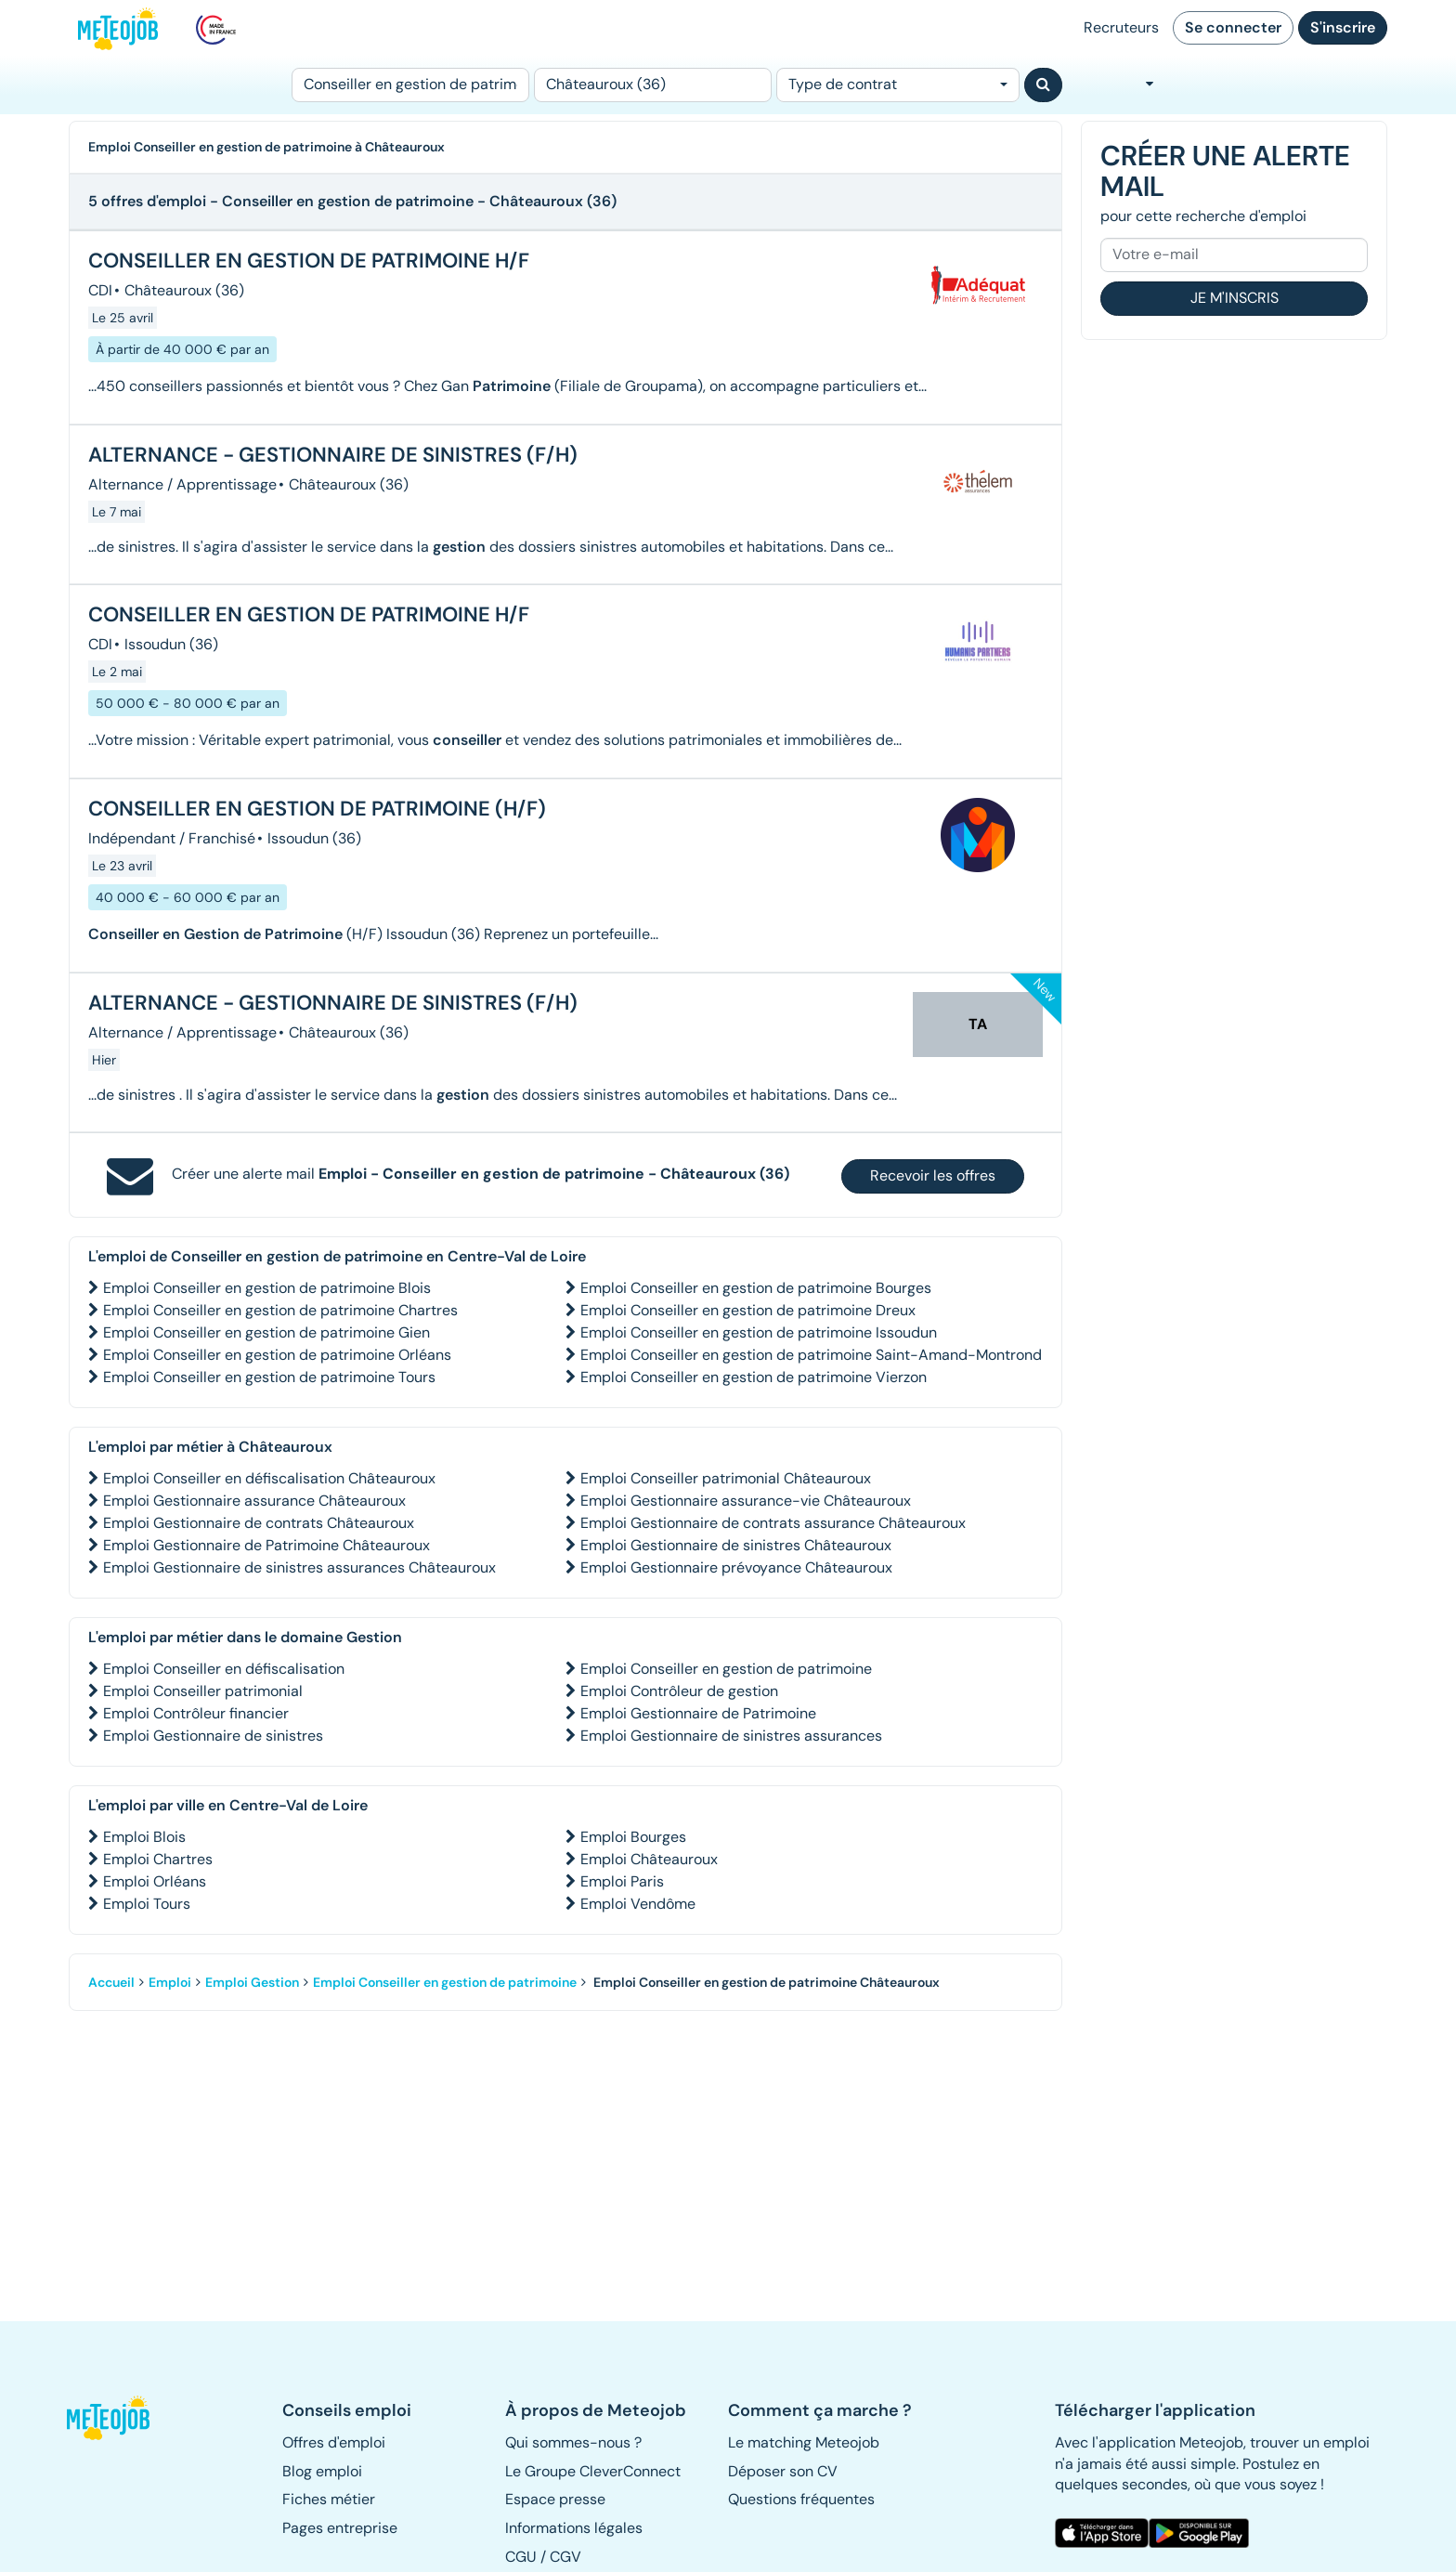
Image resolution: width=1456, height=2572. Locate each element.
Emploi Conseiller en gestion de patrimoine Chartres (280, 1310)
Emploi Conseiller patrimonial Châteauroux (725, 1478)
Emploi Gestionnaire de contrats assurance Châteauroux (773, 1523)
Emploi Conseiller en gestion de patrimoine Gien (266, 1332)
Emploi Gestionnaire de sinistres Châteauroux (735, 1545)
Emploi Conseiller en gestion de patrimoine (726, 1668)
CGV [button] (565, 2556)
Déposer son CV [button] (783, 2471)
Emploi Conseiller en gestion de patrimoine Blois (267, 1288)
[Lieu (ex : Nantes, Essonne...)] (653, 85)
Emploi (170, 1982)
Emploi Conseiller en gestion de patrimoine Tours (269, 1377)
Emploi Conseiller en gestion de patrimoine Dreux (748, 1310)
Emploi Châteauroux (649, 1859)
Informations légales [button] (574, 2528)
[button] (118, 2418)
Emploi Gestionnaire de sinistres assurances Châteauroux (299, 1567)
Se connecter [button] (1233, 27)
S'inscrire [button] (1342, 27)
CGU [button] (521, 2556)
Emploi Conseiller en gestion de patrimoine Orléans (277, 1354)
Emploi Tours (146, 1903)
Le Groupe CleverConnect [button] (593, 2471)
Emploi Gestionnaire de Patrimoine (698, 1713)
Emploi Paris (622, 1881)
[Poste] (410, 85)
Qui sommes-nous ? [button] (573, 2442)
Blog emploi (322, 2471)
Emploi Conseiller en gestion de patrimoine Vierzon (753, 1377)
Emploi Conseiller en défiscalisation (223, 1668)
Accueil (111, 1982)
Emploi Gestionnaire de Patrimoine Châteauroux (266, 1545)
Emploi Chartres (158, 1859)
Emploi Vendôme (638, 1903)
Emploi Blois (144, 1837)
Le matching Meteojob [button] (803, 2442)
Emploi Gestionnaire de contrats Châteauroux (258, 1523)
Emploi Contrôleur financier (196, 1713)
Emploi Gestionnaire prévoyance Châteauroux (736, 1567)
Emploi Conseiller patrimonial (203, 1691)
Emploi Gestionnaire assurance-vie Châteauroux (745, 1500)
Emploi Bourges (633, 1837)
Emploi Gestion (252, 1982)
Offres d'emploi (333, 2442)
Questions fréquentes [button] (801, 2499)
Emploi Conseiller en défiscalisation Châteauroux (269, 1478)
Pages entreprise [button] (339, 2528)
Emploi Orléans (154, 1881)
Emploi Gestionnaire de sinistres (213, 1735)
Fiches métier (328, 2499)
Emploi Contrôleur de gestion (679, 1691)
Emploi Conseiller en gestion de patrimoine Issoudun (758, 1332)
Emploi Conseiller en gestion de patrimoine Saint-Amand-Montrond (811, 1354)
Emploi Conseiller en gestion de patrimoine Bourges (755, 1288)
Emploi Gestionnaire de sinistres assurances (731, 1735)
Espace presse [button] (555, 2499)
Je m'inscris (1234, 297)
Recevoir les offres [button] (932, 1175)
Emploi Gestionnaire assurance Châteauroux (254, 1500)
